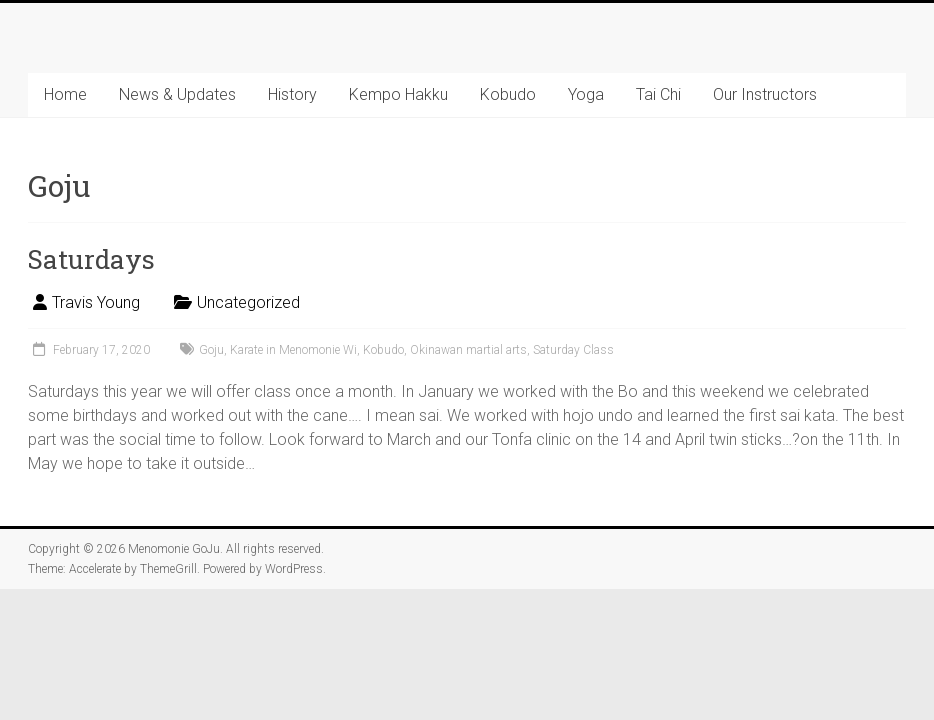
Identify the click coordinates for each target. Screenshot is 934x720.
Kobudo (508, 94)
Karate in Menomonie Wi (293, 350)
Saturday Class (573, 350)
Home (65, 94)
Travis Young (96, 302)
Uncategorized (248, 302)
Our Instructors (765, 94)
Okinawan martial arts (468, 350)
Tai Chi (658, 94)
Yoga (586, 94)
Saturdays (91, 259)
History (292, 94)
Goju (211, 350)
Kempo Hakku (398, 94)
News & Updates (177, 94)
